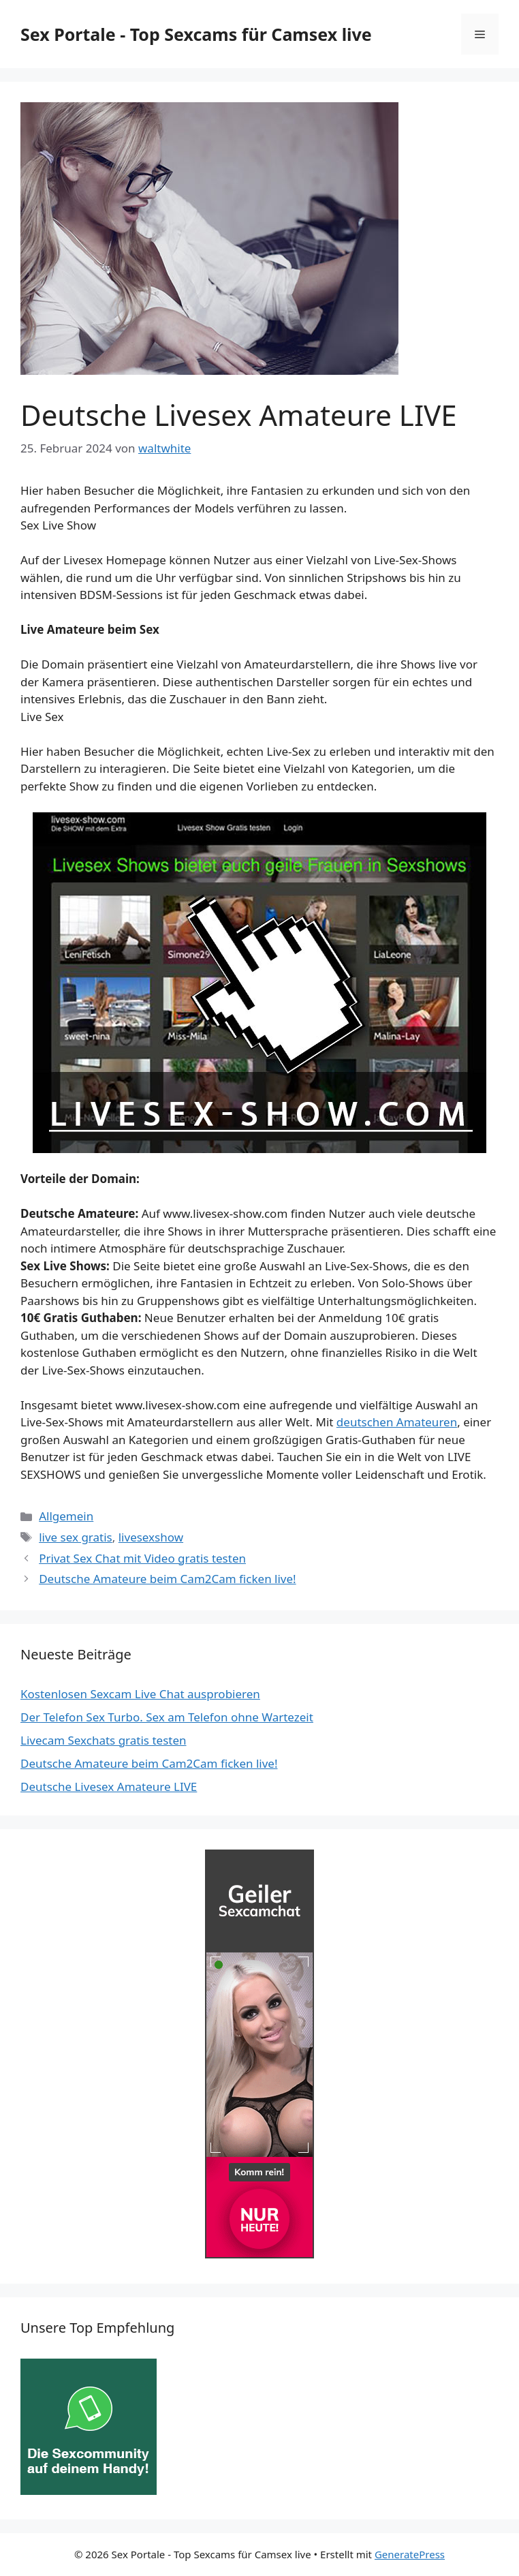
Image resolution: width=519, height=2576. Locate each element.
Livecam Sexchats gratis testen (103, 1740)
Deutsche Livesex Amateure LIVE (108, 1786)
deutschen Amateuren (396, 1422)
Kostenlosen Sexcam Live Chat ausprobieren (140, 1694)
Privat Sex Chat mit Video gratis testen (142, 1558)
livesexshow (151, 1537)
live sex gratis (75, 1537)
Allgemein (66, 1516)
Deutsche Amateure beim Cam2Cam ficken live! (167, 1578)
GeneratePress (410, 2554)
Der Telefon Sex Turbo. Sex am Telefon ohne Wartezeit (166, 1717)
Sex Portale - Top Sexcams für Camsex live (196, 34)
